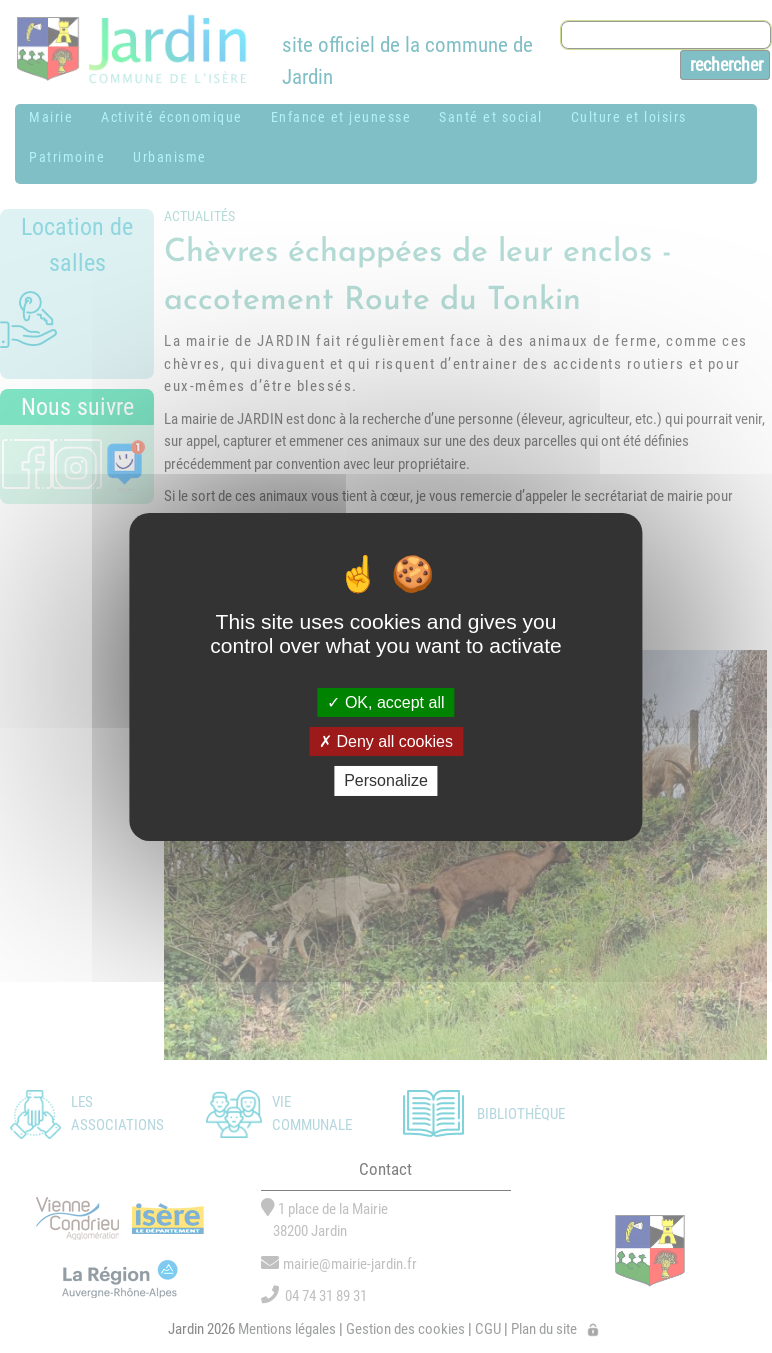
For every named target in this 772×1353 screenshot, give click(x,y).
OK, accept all (385, 702)
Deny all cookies (386, 741)
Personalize (386, 780)
